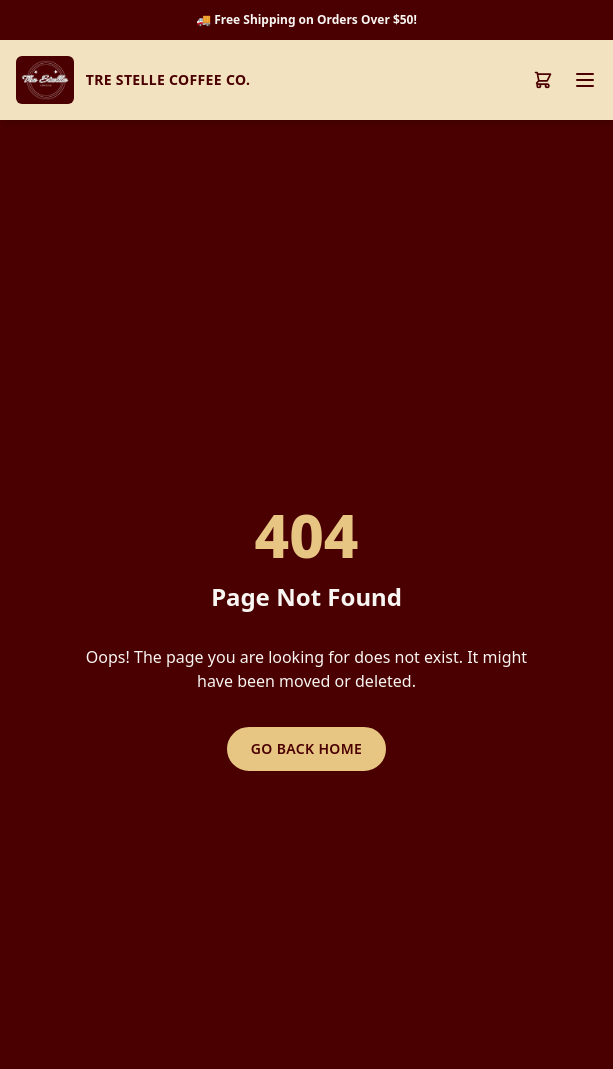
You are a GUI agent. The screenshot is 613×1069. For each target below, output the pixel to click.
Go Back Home (306, 748)
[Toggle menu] (585, 80)
